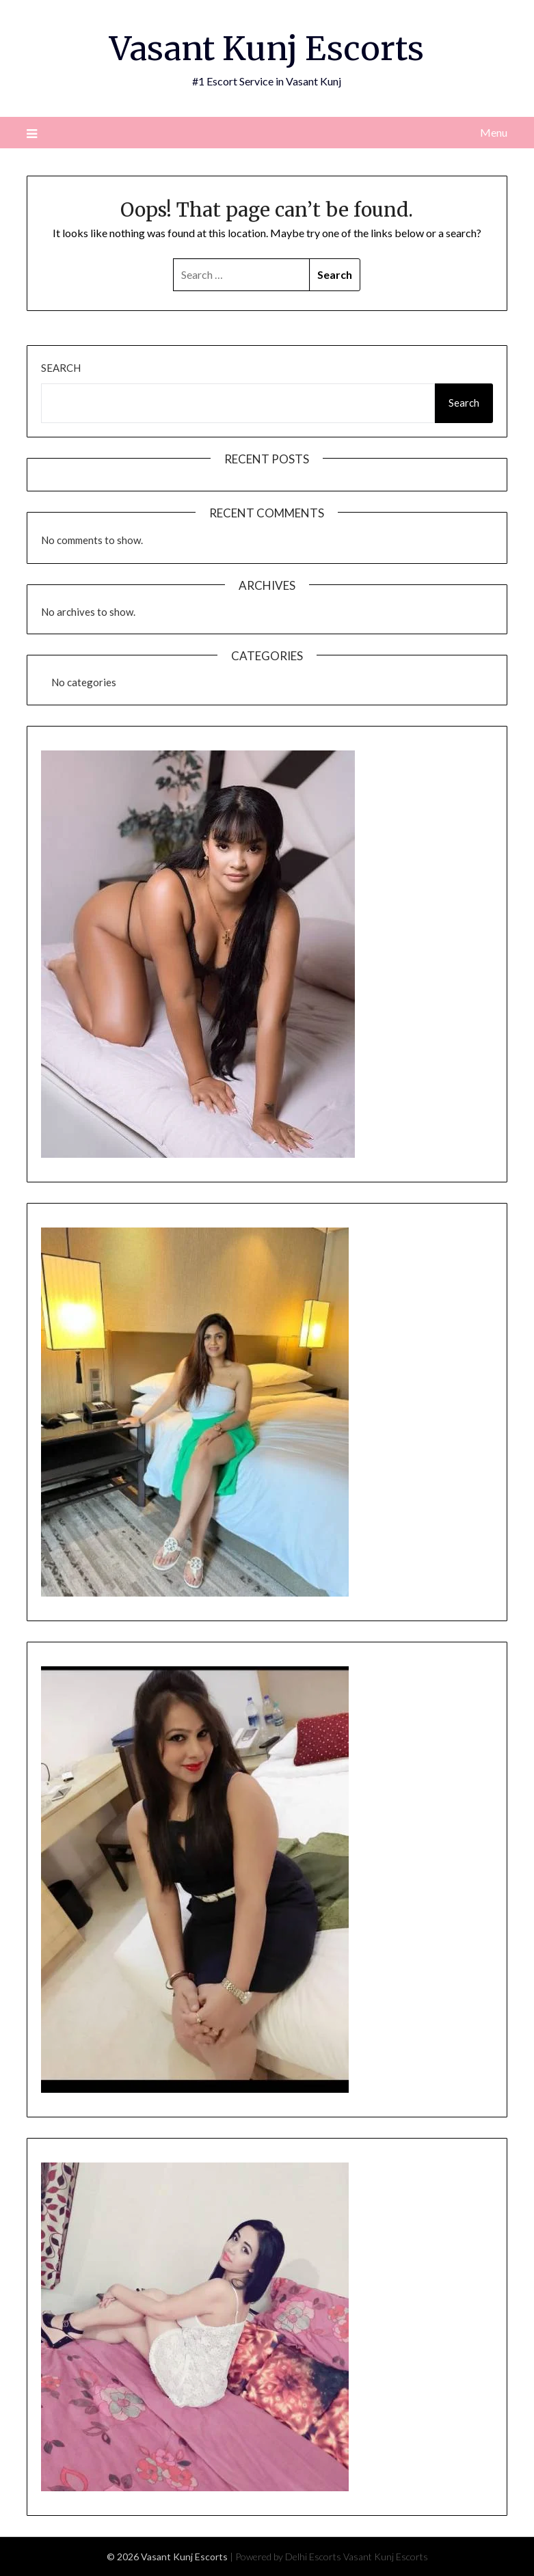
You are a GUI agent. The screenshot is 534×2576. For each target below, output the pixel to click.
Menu (493, 132)
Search (61, 368)
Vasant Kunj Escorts (266, 48)
